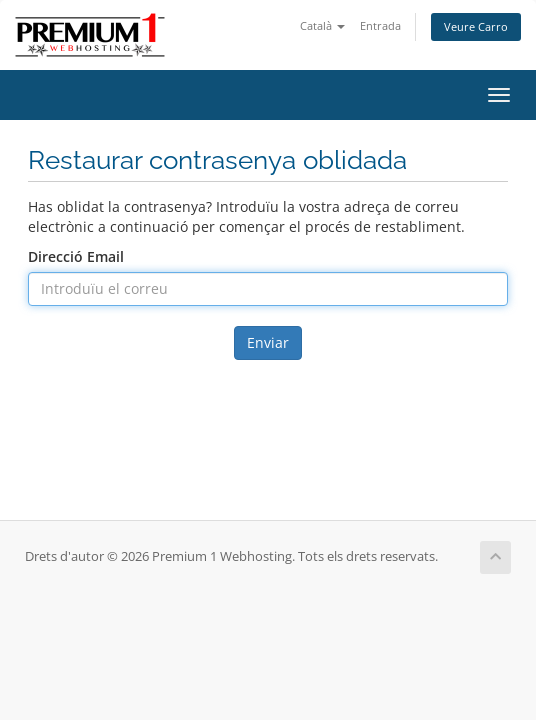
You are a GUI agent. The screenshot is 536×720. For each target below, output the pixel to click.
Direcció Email (76, 256)
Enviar (268, 342)
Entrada (380, 25)
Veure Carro (476, 26)
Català (322, 25)
